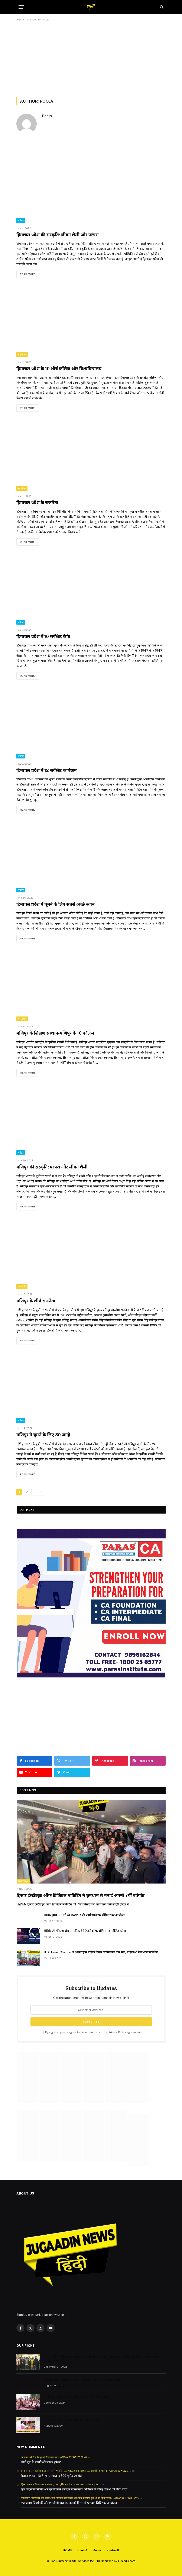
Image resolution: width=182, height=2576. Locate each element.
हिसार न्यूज (23, 1881)
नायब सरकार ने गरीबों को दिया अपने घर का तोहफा (72, 2419)
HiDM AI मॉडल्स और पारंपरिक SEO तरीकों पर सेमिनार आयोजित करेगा (85, 1930)
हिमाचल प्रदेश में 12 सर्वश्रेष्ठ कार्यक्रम (46, 770)
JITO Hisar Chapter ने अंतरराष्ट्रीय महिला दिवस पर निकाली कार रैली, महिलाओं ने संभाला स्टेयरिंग (101, 1952)
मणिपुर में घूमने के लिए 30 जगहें (43, 1434)
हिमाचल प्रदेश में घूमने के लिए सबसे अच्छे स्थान (55, 904)
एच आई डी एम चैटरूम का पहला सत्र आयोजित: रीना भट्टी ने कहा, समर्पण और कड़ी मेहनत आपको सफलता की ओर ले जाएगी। (103, 2358)
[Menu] (21, 7)
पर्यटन (21, 220)
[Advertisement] (91, 58)
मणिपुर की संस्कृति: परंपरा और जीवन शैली (51, 1167)
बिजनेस (97, 2550)
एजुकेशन (22, 354)
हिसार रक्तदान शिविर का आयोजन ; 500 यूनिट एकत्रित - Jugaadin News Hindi (60, 2484)
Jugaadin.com (126, 2561)
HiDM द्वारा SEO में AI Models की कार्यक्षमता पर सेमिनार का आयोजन (84, 1915)
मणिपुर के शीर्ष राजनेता (35, 1300)
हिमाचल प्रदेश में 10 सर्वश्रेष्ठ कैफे (43, 636)
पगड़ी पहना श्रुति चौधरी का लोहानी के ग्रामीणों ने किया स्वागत (77, 2396)
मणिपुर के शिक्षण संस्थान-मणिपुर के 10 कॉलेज (55, 1033)
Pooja (47, 116)
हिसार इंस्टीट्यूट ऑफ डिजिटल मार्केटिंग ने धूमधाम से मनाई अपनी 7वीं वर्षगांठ (80, 1895)
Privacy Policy (117, 2032)
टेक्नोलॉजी (113, 2550)
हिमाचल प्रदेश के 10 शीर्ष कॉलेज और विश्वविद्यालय (58, 368)
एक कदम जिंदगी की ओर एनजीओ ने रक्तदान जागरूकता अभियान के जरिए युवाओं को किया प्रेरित (74, 2489)
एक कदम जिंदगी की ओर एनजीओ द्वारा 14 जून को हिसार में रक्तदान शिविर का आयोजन (69, 2503)
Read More (27, 274)
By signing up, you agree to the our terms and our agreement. (91, 2032)
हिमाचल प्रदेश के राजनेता (37, 502)
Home (20, 19)
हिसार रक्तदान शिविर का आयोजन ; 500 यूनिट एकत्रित (51, 2475)
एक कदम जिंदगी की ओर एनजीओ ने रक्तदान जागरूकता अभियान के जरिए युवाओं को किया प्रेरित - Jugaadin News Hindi (80, 2498)
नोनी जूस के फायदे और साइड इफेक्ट (41, 2462)
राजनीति (22, 488)
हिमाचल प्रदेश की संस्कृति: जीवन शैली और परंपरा (57, 234)
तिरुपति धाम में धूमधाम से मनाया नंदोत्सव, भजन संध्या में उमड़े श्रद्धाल (82, 2379)
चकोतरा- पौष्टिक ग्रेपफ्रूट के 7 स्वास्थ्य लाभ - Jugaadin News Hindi (54, 2457)
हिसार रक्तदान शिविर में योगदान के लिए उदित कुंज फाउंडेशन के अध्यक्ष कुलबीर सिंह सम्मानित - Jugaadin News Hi (76, 2471)
